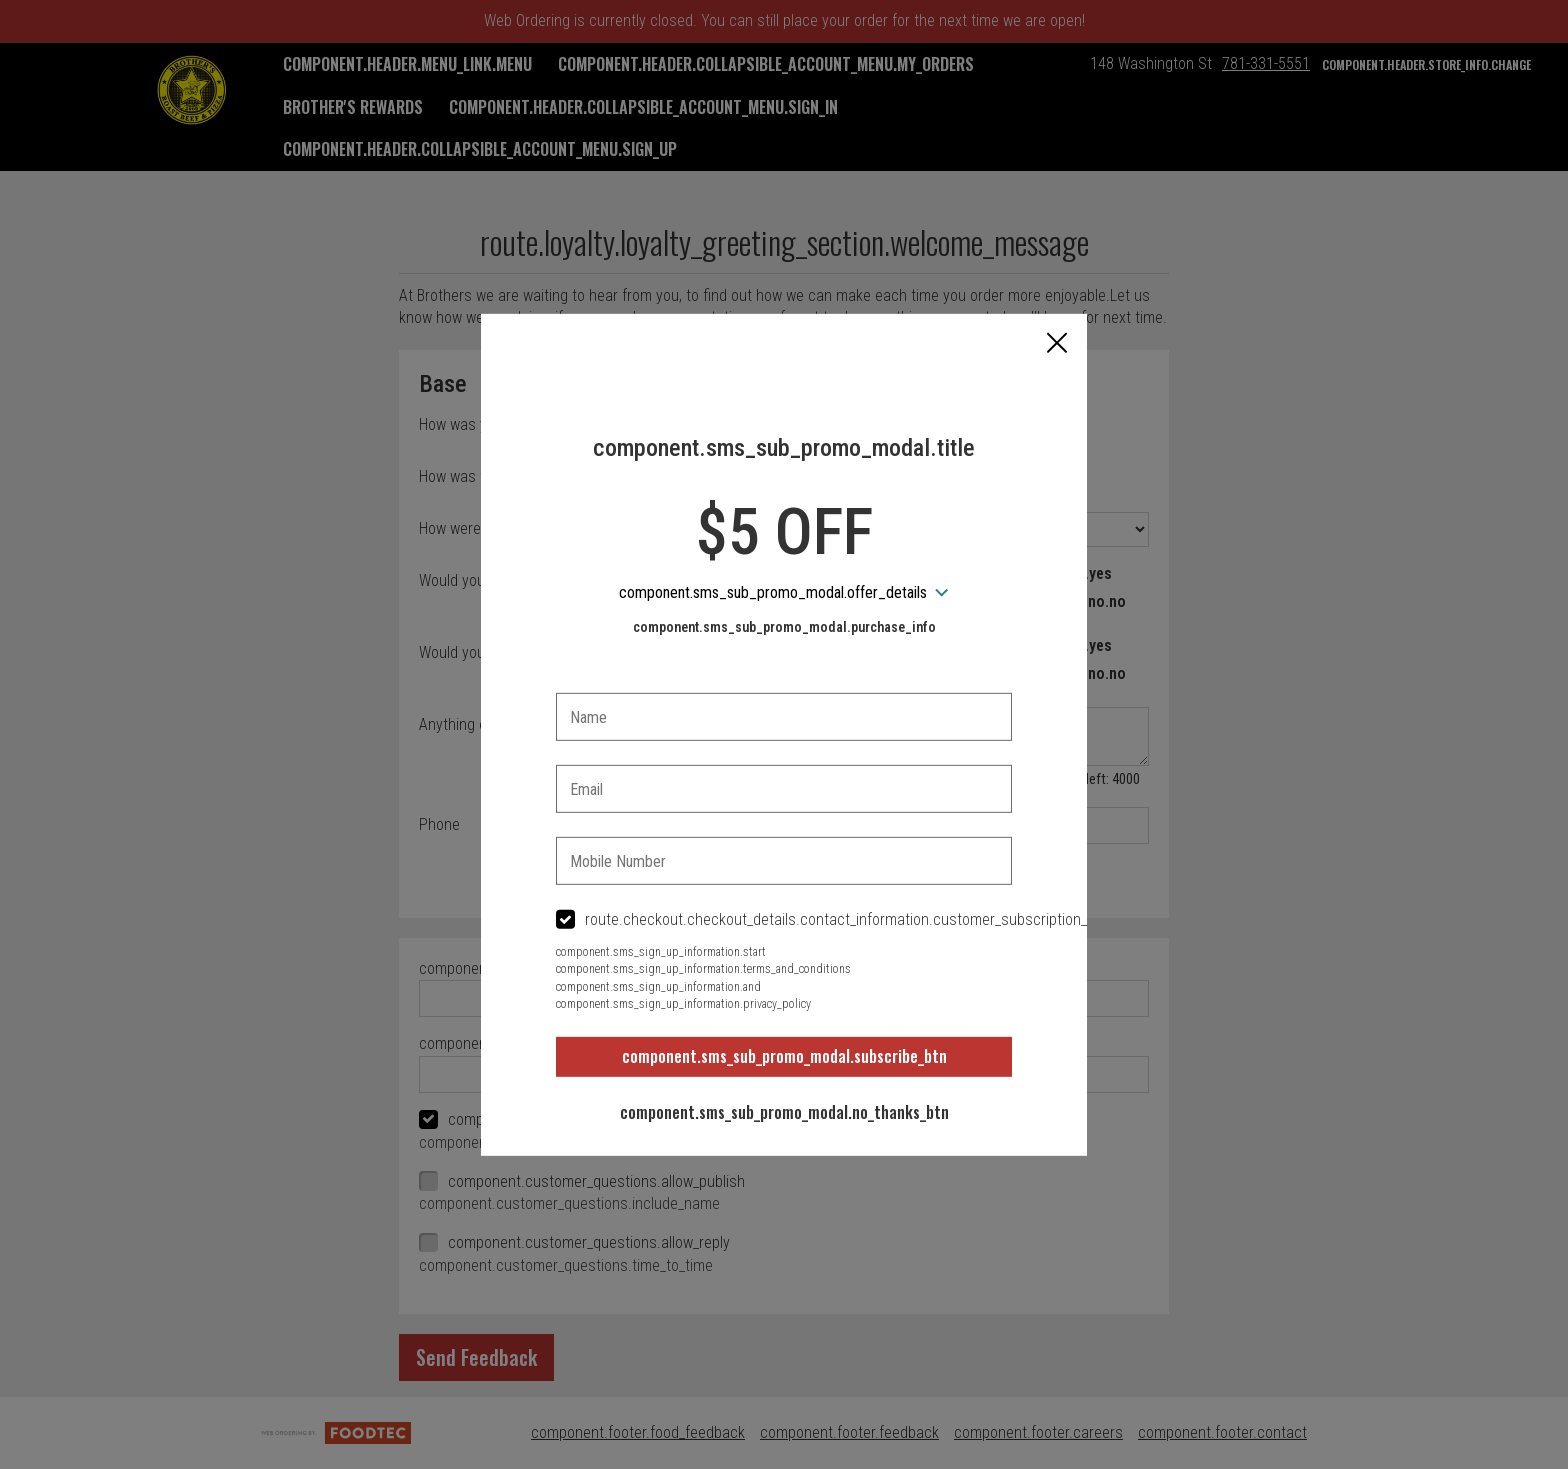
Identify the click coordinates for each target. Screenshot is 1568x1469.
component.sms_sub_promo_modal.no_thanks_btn (784, 1112)
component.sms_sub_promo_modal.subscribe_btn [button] (784, 1056)
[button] (1057, 344)
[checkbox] (784, 920)
